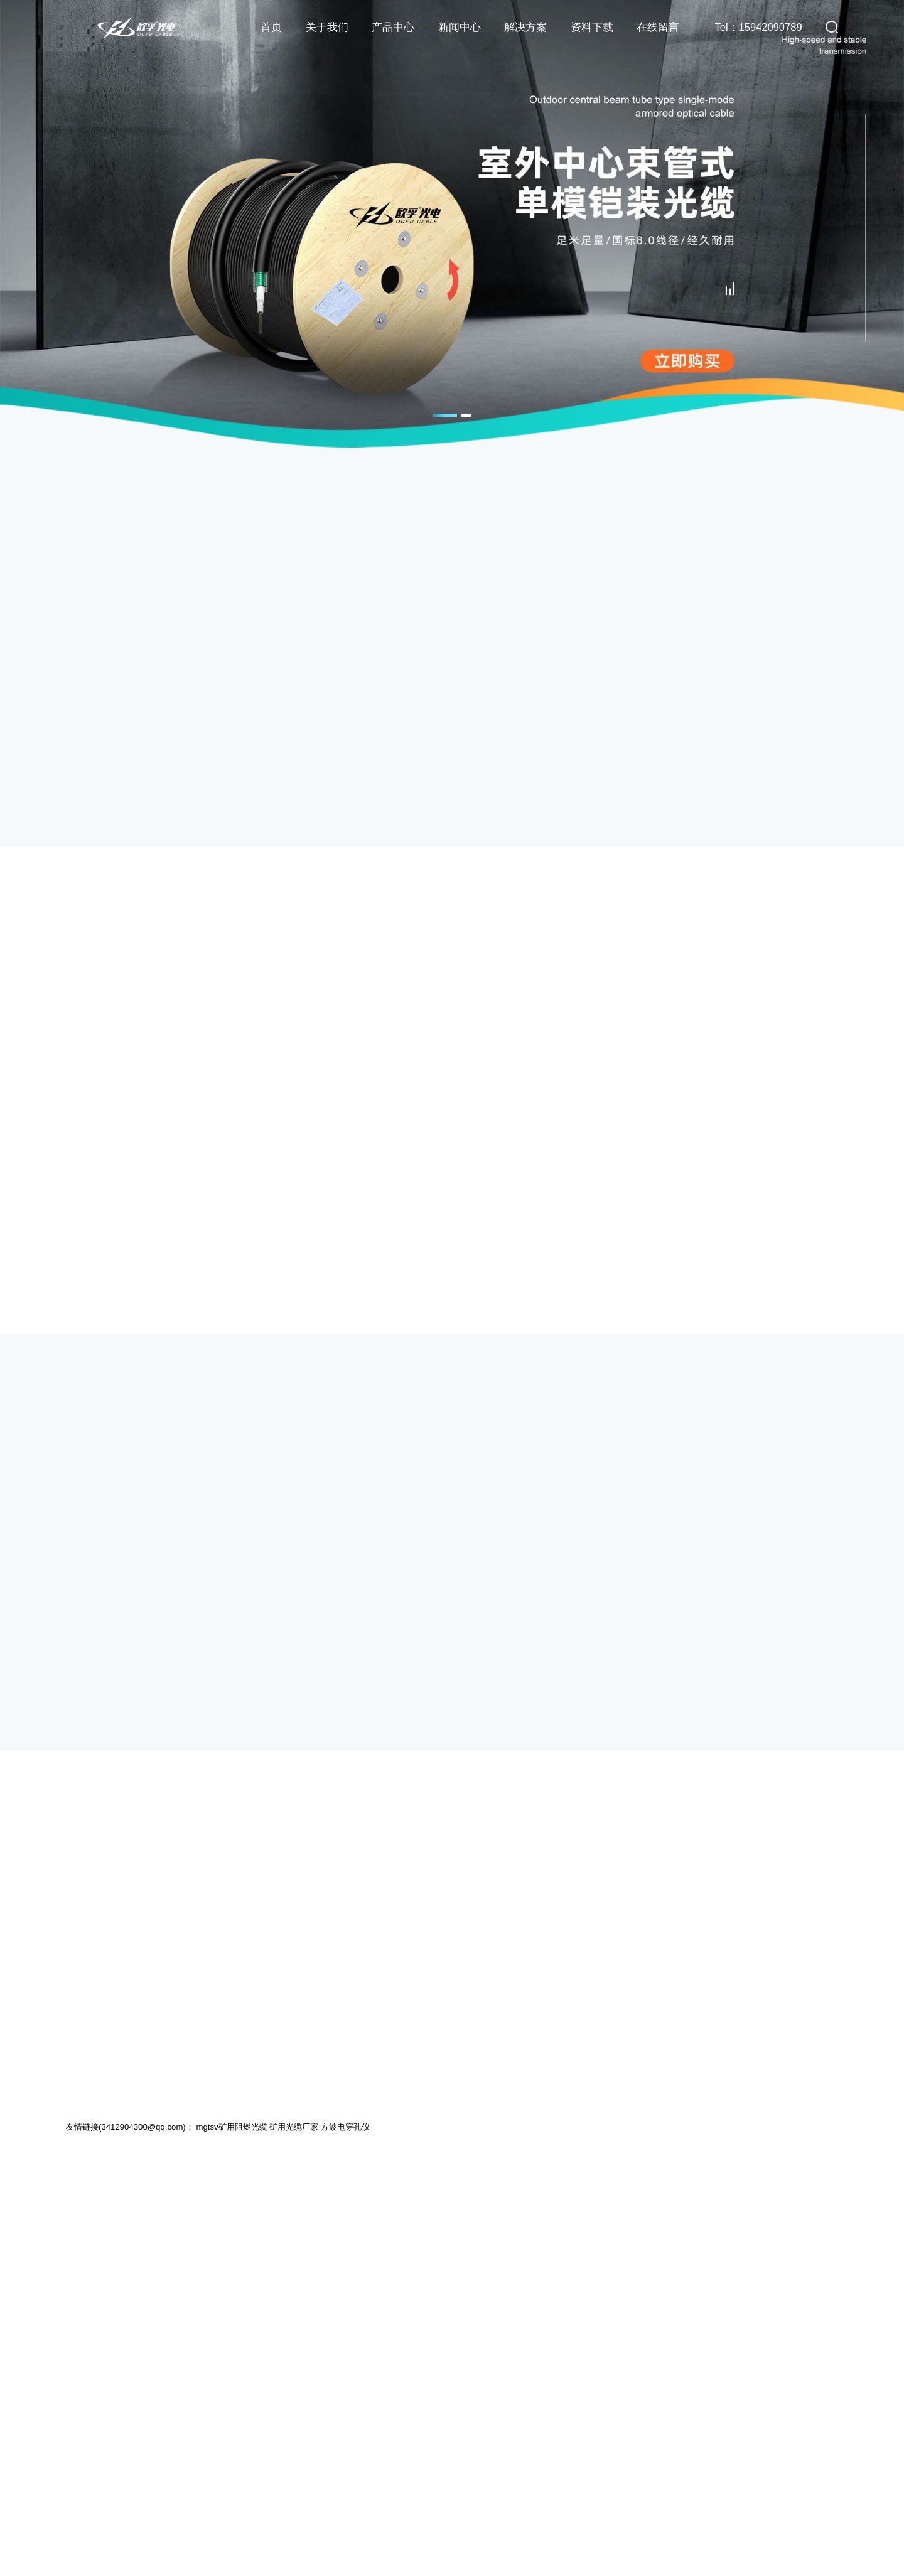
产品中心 (393, 27)
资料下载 (592, 27)
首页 (271, 27)
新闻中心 (459, 27)
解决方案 (525, 27)
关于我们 (327, 27)
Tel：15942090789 (758, 27)
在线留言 (658, 27)
